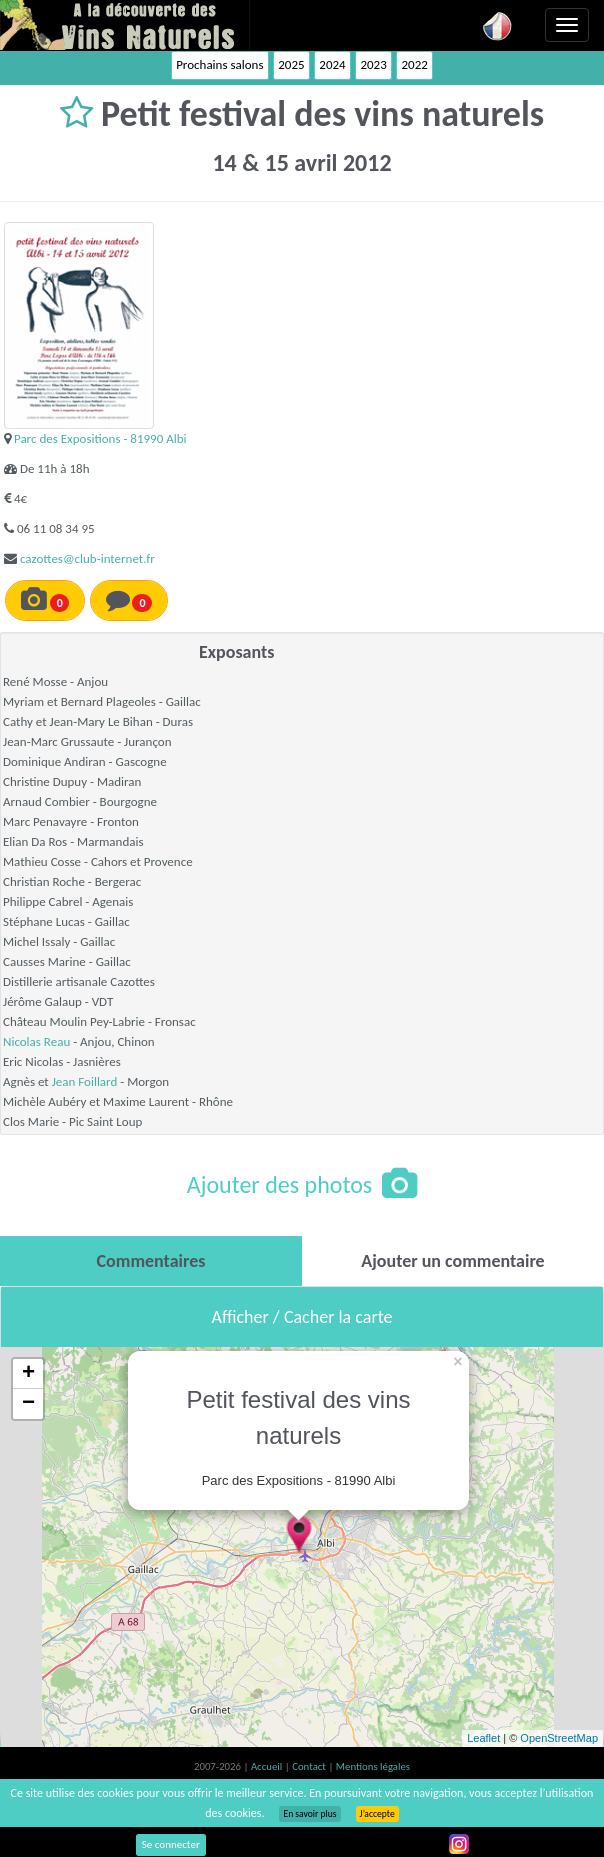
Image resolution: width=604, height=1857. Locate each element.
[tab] (151, 1261)
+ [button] (28, 1374)
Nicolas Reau (36, 1041)
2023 (373, 64)
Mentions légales (373, 1766)
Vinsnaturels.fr (125, 25)
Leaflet (483, 1738)
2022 (414, 64)
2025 (291, 64)
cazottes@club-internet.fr (87, 558)
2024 (332, 64)
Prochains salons (219, 64)
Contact (310, 1766)
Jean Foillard (85, 1081)
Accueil (268, 1766)
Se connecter (171, 1844)
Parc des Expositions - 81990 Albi (100, 438)
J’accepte (377, 1814)
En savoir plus (309, 1814)
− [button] (28, 1404)
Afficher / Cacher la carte (302, 1317)
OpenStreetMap (559, 1738)
